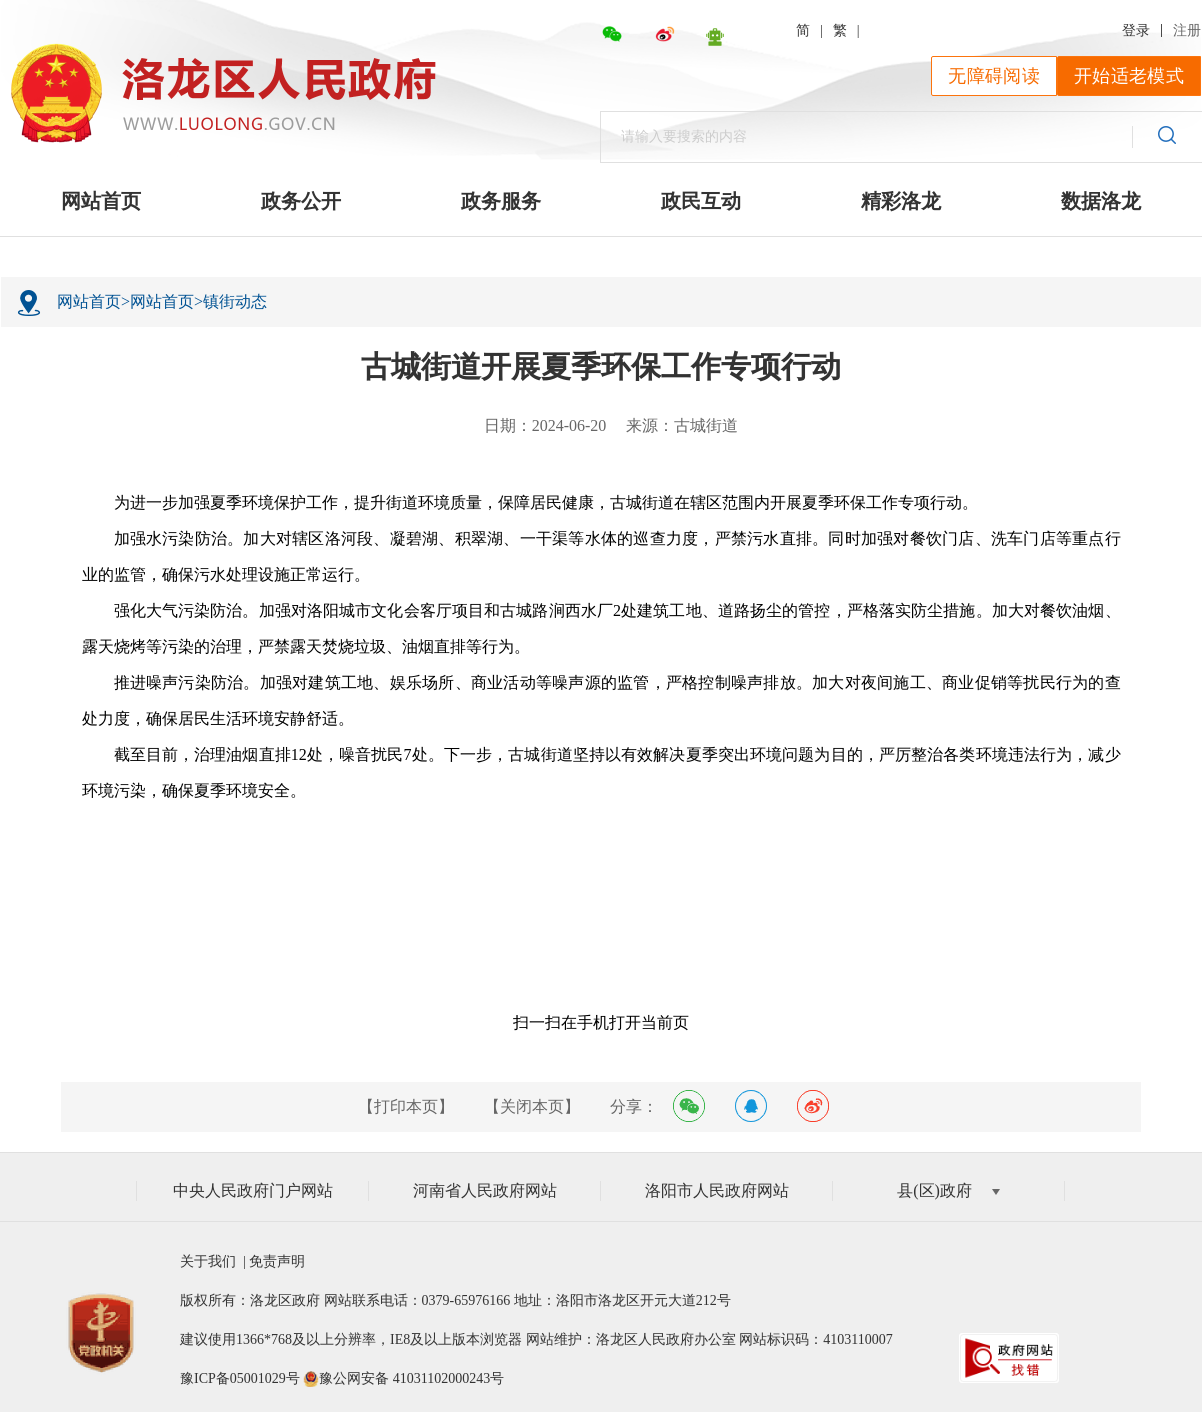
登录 (1136, 30)
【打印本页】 (406, 1106)
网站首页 (101, 201)
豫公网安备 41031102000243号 (411, 1378)
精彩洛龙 (901, 201)
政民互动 (701, 201)
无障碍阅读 (994, 76)
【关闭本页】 (532, 1106)
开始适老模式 (1129, 76)
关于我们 (211, 1261)
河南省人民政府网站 (485, 1190)
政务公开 (301, 201)
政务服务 (501, 201)
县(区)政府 (948, 1190)
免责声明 (276, 1261)
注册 (1187, 30)
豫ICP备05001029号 (240, 1378)
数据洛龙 (1101, 201)
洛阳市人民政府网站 (717, 1190)
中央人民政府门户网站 (253, 1190)
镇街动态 (235, 301)
